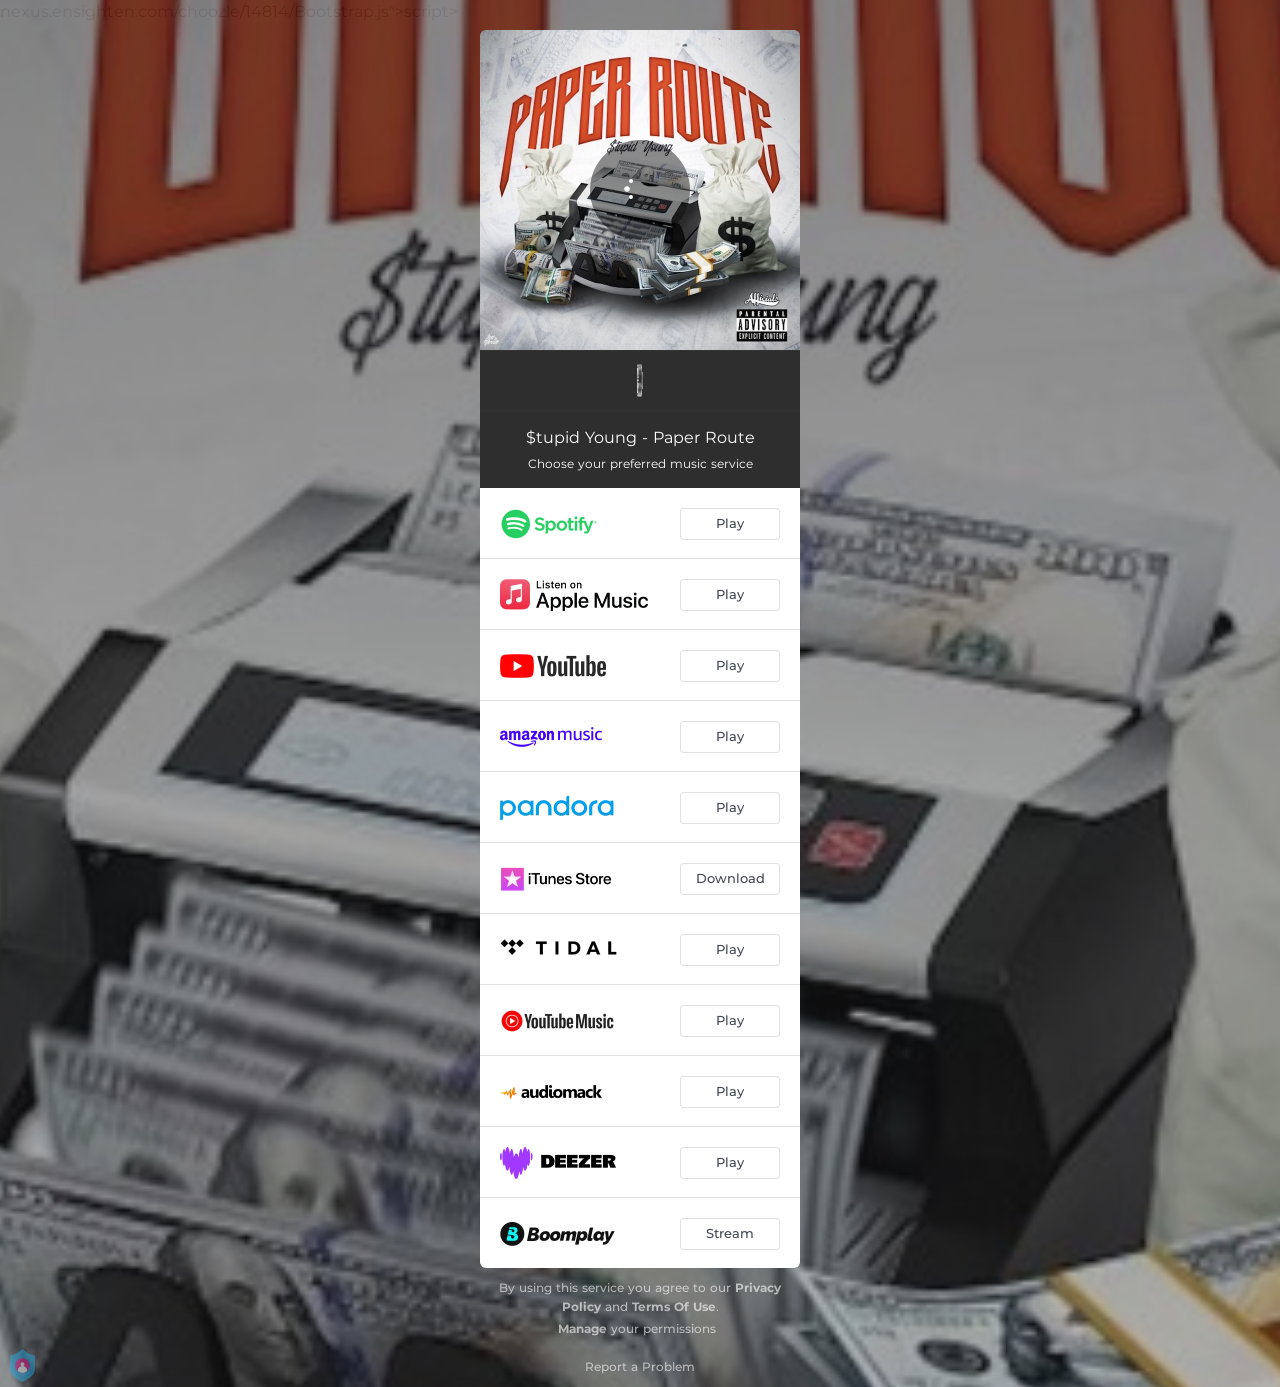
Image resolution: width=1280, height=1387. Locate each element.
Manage (582, 1328)
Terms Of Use (674, 1306)
